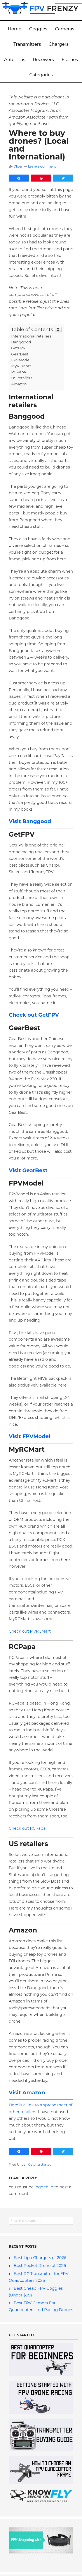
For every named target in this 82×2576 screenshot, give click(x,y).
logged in (44, 2187)
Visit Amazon (27, 2092)
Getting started (40, 2165)
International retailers (31, 336)
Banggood (21, 342)
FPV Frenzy (41, 10)
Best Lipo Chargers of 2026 (40, 2257)
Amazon (19, 384)
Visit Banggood (30, 821)
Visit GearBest (28, 1170)
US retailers (21, 378)
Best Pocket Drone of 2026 (40, 2265)
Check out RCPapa (27, 1828)
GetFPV (18, 348)
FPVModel (20, 360)
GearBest (19, 354)
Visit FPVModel (29, 1436)
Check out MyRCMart (30, 1631)
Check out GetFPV (34, 1015)
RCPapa (18, 372)
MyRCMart (21, 366)
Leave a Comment (42, 166)
